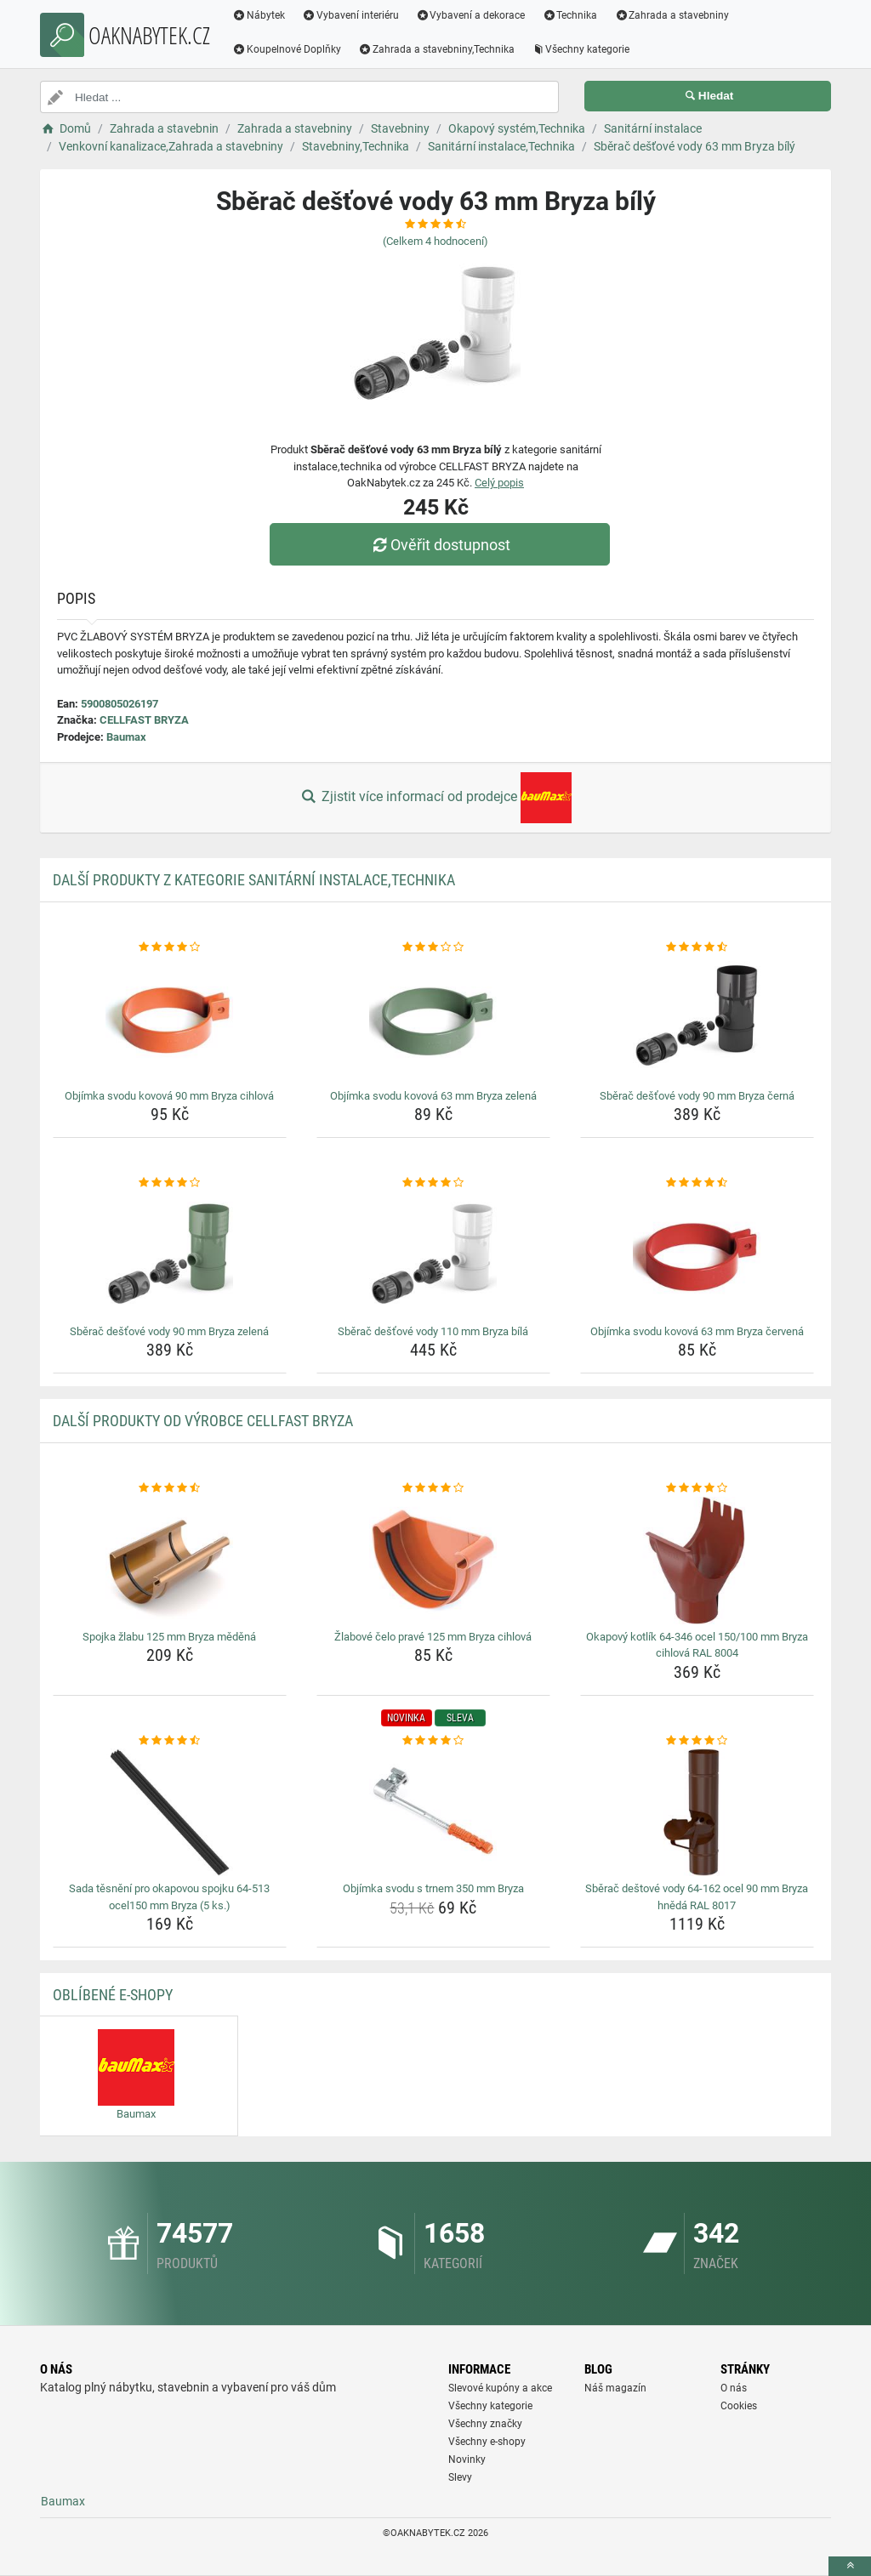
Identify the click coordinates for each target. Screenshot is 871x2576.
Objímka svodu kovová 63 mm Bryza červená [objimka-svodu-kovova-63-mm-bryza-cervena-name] (697, 1331)
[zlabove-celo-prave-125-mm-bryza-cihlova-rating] (433, 1488)
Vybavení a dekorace (471, 15)
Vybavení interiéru (350, 15)
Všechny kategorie (581, 49)
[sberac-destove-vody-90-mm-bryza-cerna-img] (697, 1019)
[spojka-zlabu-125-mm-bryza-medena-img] (170, 1560)
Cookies (738, 2406)
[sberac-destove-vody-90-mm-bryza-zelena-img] (170, 1255)
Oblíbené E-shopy (113, 1995)
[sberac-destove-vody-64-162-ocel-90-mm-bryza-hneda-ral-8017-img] (697, 1812)
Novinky (467, 2459)
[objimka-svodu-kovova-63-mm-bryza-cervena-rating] (697, 1182)
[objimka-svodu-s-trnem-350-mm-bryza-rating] (433, 1740)
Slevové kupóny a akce (500, 2388)
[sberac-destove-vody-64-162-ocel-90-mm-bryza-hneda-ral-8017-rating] (697, 1740)
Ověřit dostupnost (439, 544)
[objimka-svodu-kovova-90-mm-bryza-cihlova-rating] (170, 947)
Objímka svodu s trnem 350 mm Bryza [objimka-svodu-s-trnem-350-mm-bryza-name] (433, 1888)
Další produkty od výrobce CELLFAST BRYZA (203, 1421)
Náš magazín (615, 2388)
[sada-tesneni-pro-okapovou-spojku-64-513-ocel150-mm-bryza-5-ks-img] (170, 1812)
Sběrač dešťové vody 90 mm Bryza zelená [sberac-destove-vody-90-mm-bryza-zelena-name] (169, 1331)
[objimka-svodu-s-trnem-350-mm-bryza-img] (433, 1812)
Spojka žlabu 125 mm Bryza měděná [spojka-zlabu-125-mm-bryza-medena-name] (169, 1636)
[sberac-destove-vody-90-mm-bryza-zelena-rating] (170, 1182)
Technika (569, 15)
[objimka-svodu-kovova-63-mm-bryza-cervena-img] (697, 1255)
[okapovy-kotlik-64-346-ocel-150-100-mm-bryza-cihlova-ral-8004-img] (697, 1560)
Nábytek (258, 15)
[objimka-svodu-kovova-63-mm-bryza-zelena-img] (433, 1019)
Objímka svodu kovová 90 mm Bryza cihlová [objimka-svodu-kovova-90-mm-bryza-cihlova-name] (169, 1095)
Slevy (460, 2477)
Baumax (126, 737)
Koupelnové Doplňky (286, 49)
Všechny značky (485, 2424)
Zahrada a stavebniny (671, 15)
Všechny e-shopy (487, 2442)
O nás (733, 2388)
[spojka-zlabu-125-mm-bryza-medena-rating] (170, 1488)
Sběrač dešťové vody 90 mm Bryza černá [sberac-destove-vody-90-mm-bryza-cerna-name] (697, 1095)
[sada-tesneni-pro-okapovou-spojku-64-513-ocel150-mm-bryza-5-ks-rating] (170, 1740)
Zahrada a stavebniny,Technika (436, 49)
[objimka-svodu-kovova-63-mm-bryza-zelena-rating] (433, 947)
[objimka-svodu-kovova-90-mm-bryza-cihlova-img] (170, 1019)
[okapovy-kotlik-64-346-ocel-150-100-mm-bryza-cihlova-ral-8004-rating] (697, 1488)
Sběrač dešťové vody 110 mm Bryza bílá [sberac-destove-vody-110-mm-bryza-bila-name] (433, 1331)
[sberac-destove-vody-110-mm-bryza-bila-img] (433, 1255)
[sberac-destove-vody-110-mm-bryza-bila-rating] (433, 1182)
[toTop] (849, 2566)
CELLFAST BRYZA (144, 720)
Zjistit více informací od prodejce (435, 797)
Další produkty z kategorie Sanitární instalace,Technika (254, 880)
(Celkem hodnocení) (435, 241)
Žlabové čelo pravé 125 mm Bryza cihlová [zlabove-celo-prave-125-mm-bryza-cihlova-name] (433, 1636)
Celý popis (499, 482)
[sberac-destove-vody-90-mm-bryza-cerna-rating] (697, 947)
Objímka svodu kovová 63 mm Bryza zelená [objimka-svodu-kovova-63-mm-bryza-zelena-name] (433, 1095)
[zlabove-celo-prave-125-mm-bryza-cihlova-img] (433, 1560)
